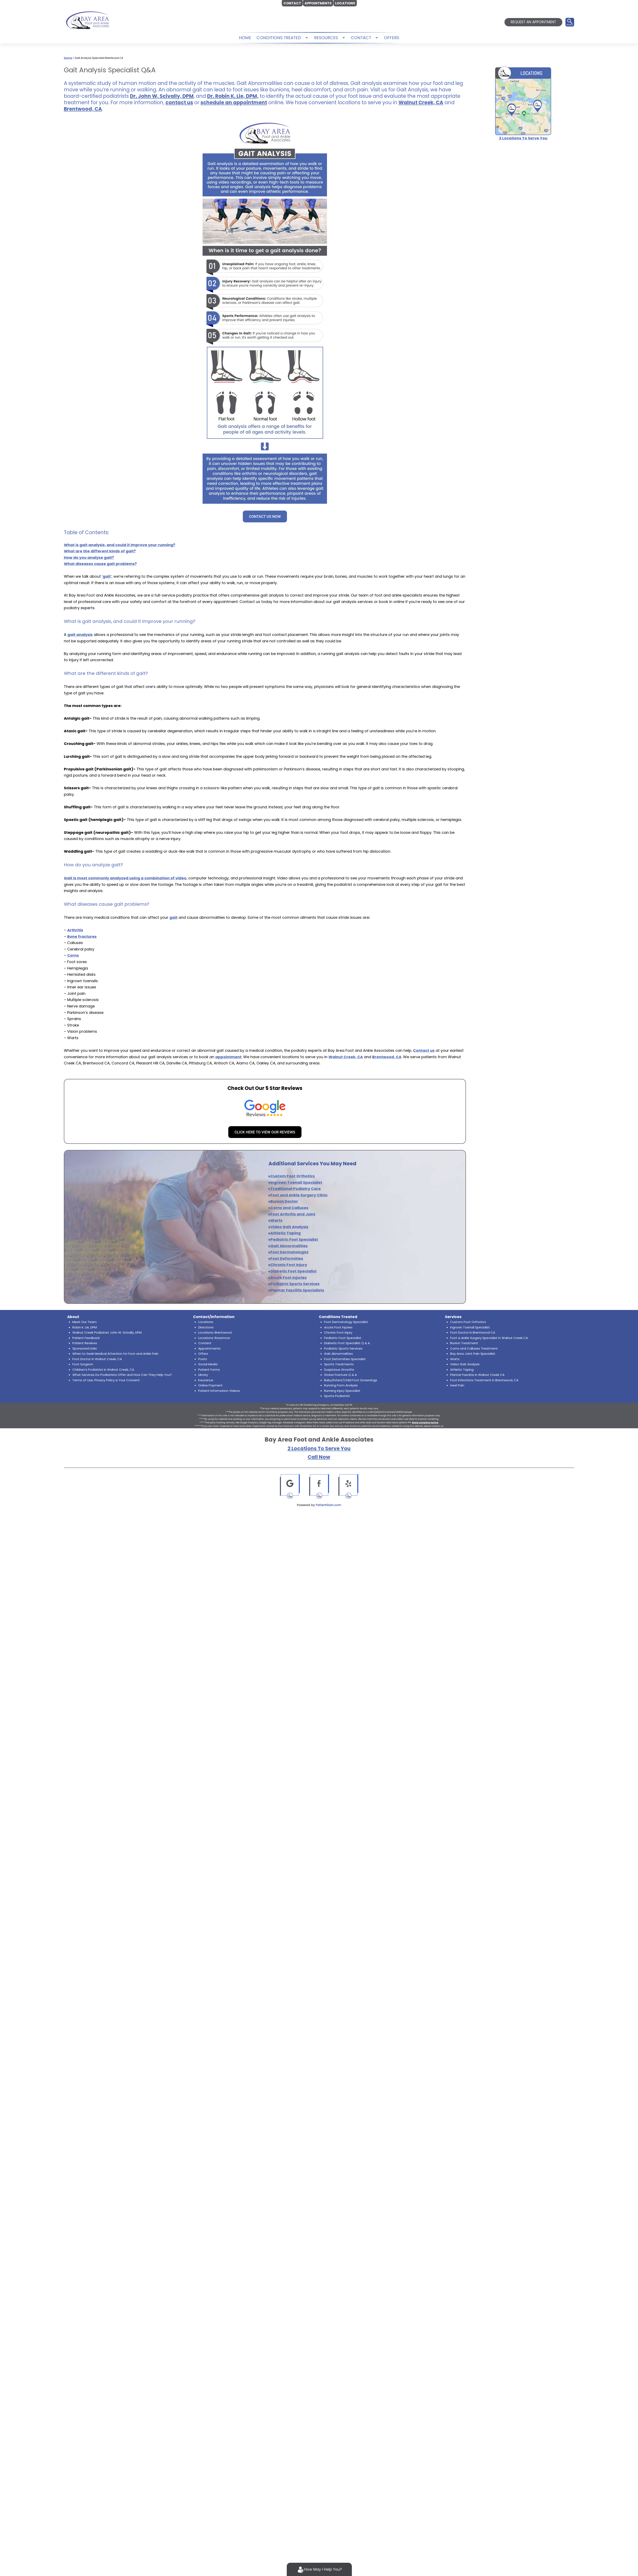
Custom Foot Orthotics (468, 1322)
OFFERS (391, 38)
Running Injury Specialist (342, 1390)
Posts (202, 1359)
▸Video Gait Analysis (288, 1226)
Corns (73, 955)
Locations (205, 1322)
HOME (245, 38)
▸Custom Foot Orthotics (292, 1176)
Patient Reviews (84, 1343)
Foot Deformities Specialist (345, 1359)
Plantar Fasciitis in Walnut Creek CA (477, 1375)
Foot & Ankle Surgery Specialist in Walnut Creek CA (489, 1338)
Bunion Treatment (464, 1343)
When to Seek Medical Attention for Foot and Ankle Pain (115, 1353)
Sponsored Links (84, 1348)
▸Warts (275, 1220)
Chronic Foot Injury (338, 1332)
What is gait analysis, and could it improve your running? (119, 544)
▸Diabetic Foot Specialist (293, 1271)
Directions (206, 1327)
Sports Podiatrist (337, 1396)
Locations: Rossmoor (214, 1338)
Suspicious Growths (339, 1369)
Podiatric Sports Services (343, 1348)
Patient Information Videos (219, 1390)
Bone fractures (82, 936)
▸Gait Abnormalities (288, 1245)
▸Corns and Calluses (288, 1207)
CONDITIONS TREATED (278, 38)
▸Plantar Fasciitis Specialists (296, 1290)
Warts (454, 1359)
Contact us (424, 1050)
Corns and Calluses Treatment (474, 1348)
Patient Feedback (86, 1338)
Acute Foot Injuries (338, 1327)
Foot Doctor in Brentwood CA (472, 1332)
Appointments (209, 1348)
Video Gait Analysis (465, 1364)
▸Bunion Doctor (283, 1201)
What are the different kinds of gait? (100, 551)
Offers (203, 1353)
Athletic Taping (462, 1369)
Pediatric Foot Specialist (342, 1338)
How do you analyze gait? (89, 557)
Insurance (205, 1380)
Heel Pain (457, 1385)
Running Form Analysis (341, 1385)
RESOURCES (326, 38)
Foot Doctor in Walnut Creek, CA (97, 1359)
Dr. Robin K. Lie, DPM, (233, 96)
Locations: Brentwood (215, 1332)
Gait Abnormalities (338, 1353)
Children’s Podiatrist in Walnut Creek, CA (103, 1369)
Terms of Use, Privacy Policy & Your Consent (106, 1380)
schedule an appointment (234, 102)
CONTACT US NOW (265, 516)
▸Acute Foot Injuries (288, 1277)
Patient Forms (209, 1369)
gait (107, 576)
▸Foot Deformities (286, 1258)
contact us (179, 102)
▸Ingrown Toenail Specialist (295, 1182)
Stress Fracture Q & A (340, 1375)
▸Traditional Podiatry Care (295, 1188)
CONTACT (361, 38)
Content (204, 1343)
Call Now (319, 1457)
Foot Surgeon (82, 1364)
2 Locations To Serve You (319, 1448)
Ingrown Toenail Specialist (470, 1327)
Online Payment (210, 1385)
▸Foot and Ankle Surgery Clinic (298, 1195)
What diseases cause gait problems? (100, 563)
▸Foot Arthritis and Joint (292, 1214)
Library (203, 1375)
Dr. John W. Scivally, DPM (162, 96)
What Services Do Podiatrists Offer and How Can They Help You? (122, 1375)
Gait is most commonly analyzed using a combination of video (125, 878)
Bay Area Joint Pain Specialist (472, 1353)
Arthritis (75, 930)
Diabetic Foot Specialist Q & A (347, 1343)
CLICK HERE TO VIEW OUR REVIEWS (265, 1132)
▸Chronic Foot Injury (288, 1264)
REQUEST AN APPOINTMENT (533, 21)
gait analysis (80, 634)
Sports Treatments (339, 1364)
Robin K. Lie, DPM (84, 1327)
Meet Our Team (84, 1322)
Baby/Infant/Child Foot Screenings (350, 1380)
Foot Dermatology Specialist (346, 1322)
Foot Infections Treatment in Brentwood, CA (484, 1380)
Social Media (208, 1364)
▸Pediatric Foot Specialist (293, 1239)
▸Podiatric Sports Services (294, 1283)
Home (68, 58)
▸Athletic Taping (285, 1233)
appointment (228, 1056)
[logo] (87, 20)
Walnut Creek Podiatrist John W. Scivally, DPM (107, 1332)
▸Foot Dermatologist (289, 1252)
